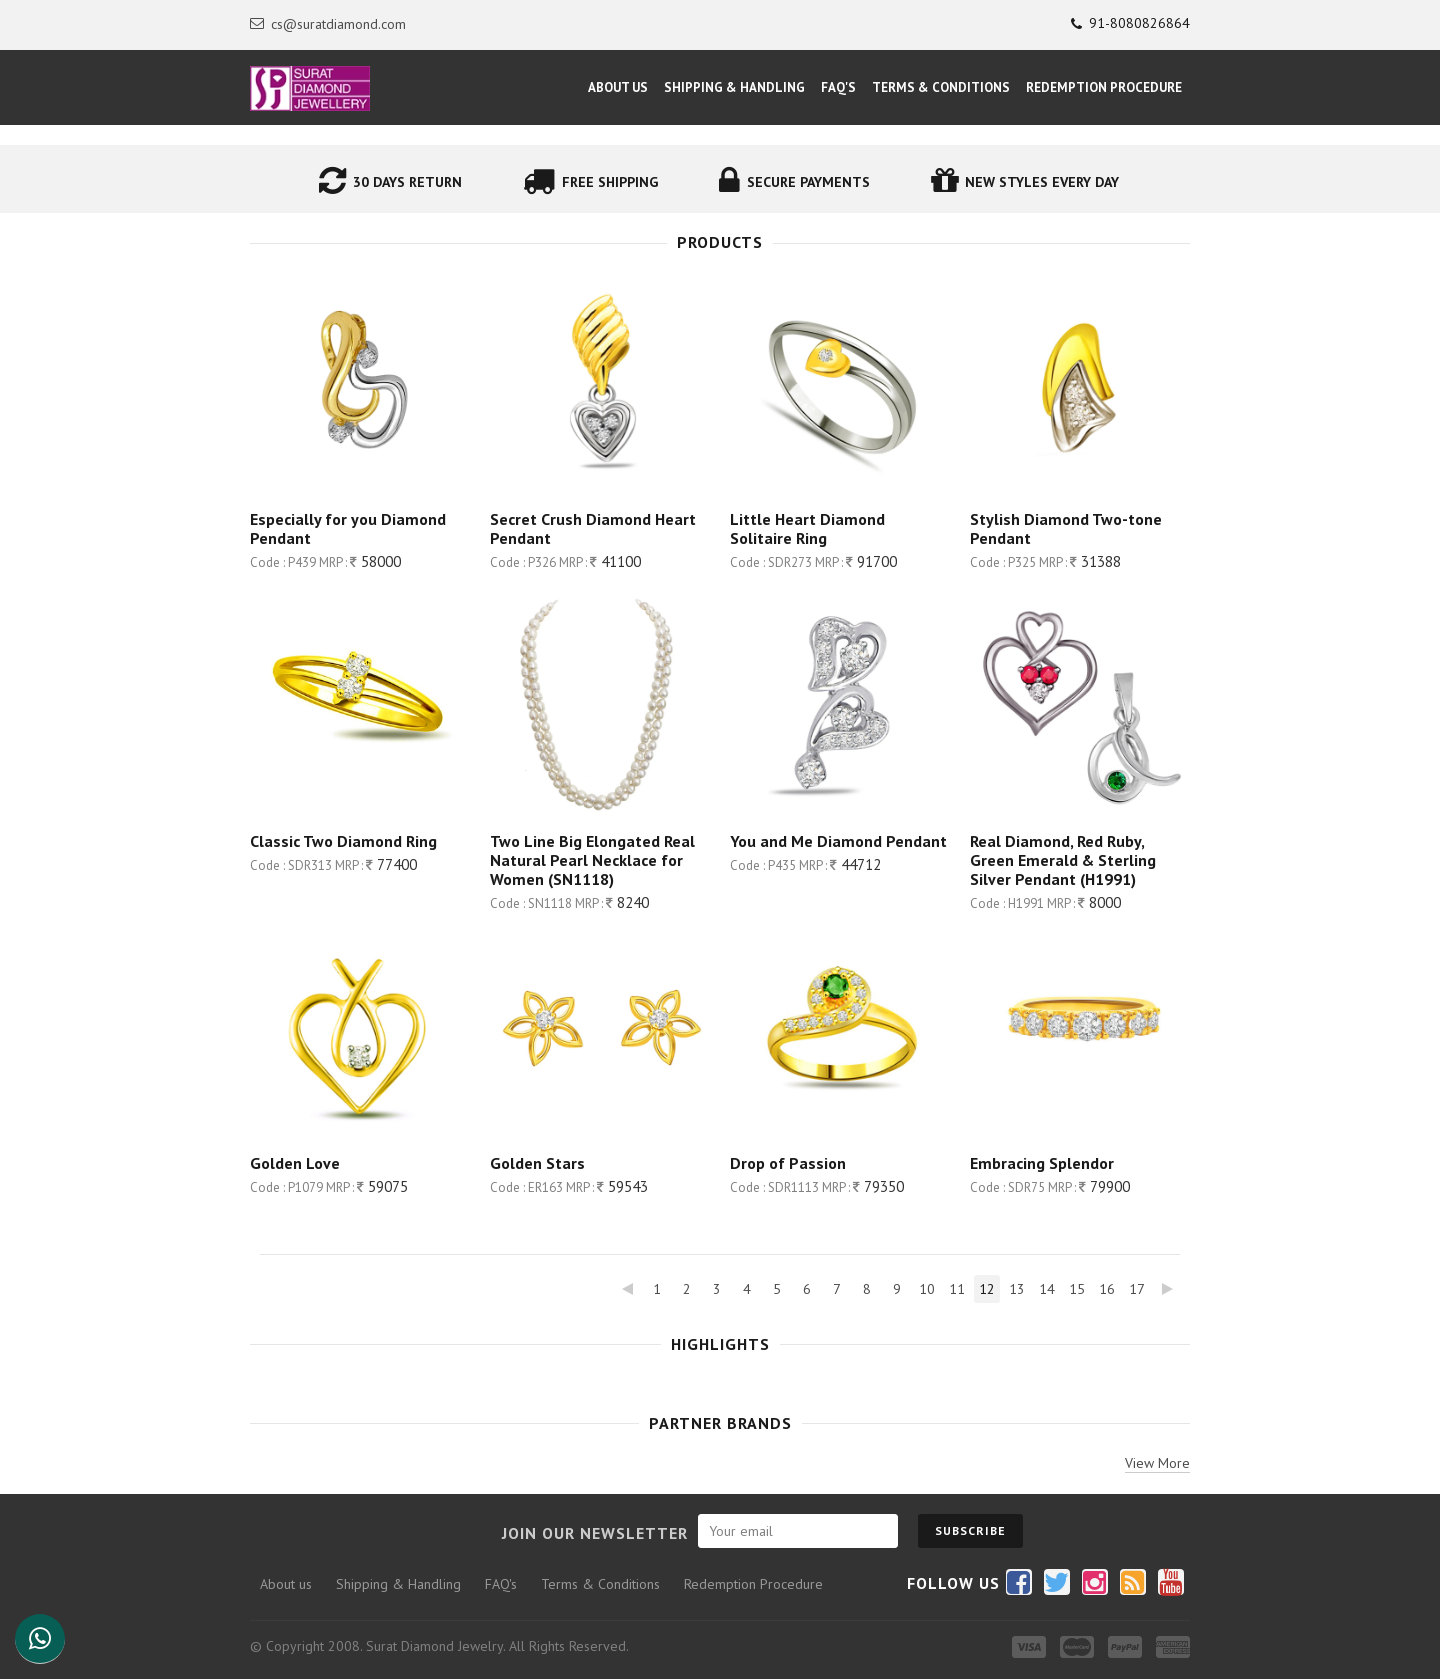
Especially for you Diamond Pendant (348, 528)
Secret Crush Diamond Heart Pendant (593, 528)
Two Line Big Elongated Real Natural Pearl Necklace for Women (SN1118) (592, 860)
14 (1047, 1289)
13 (1017, 1289)
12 (987, 1289)
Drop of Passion (788, 1163)
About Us (618, 87)
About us (286, 1584)
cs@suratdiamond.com (328, 24)
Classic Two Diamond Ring (343, 841)
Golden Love (295, 1163)
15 (1077, 1289)
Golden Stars (537, 1163)
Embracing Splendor (1042, 1163)
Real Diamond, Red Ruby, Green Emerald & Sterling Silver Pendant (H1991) (1063, 860)
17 (1137, 1289)
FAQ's (838, 87)
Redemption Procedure (1104, 87)
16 (1107, 1289)
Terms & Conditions (941, 87)
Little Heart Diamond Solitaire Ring (807, 528)
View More (1157, 1463)
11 (957, 1289)
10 (927, 1289)
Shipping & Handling (734, 87)
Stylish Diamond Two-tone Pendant (1066, 528)
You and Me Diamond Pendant (838, 841)
